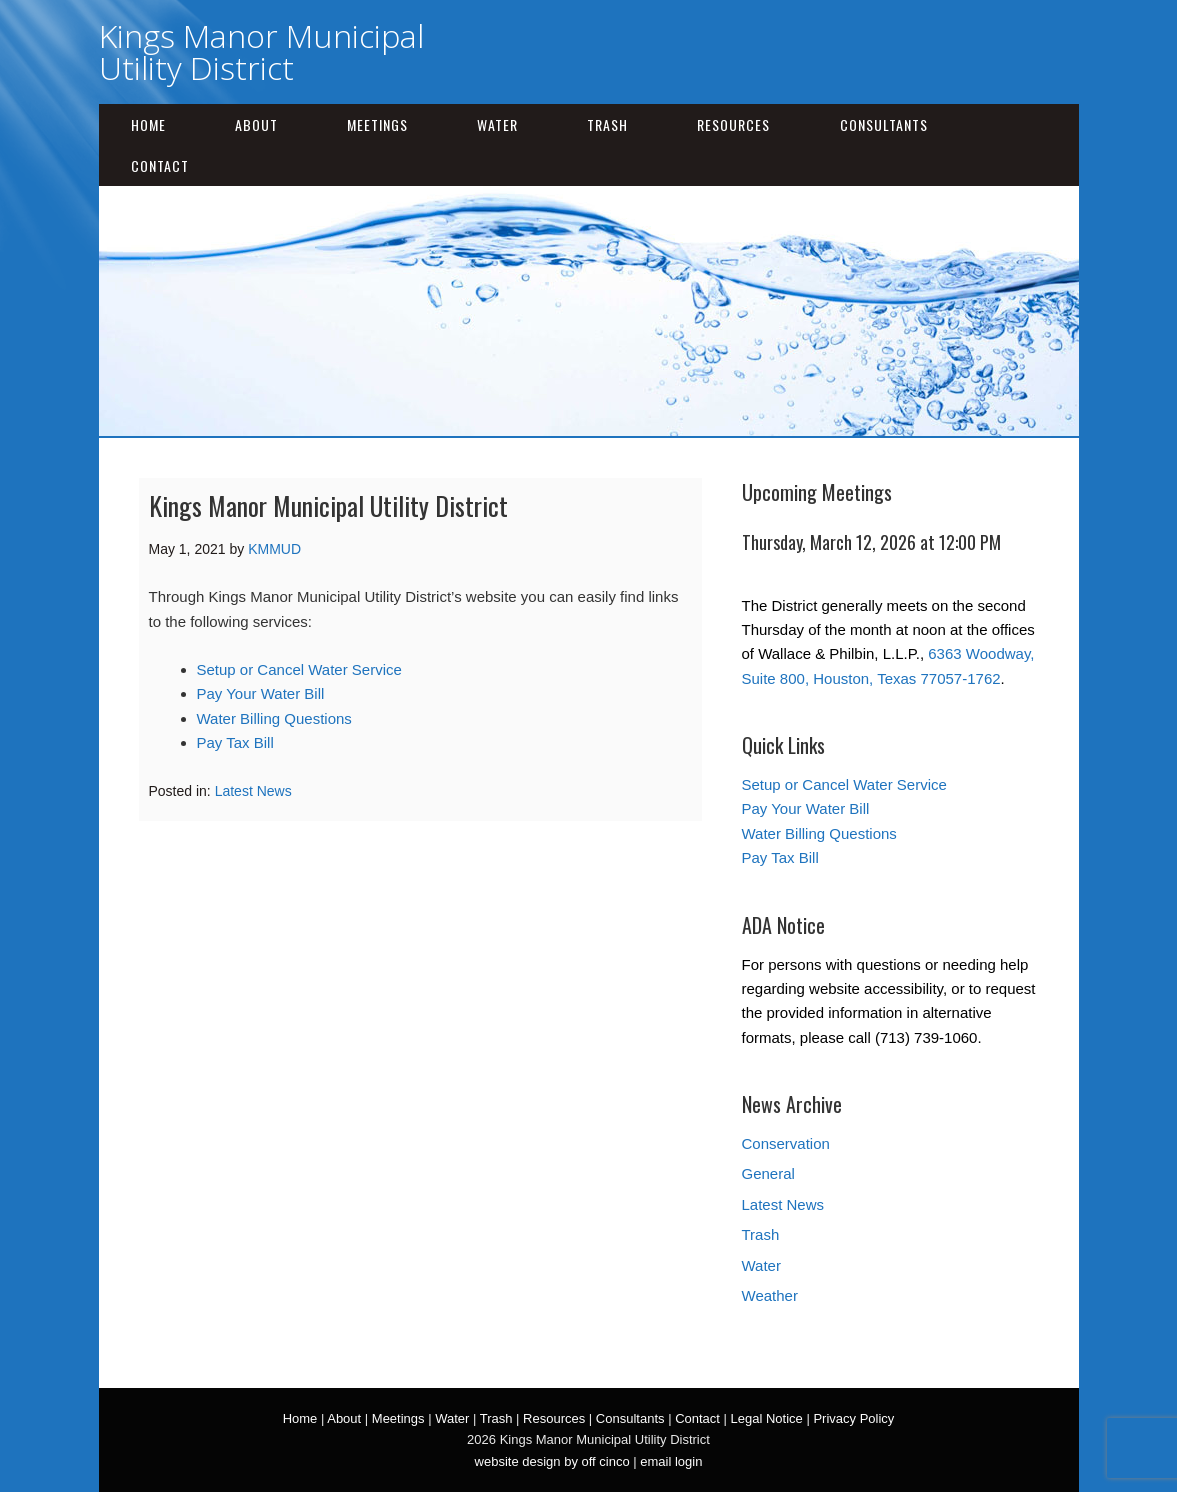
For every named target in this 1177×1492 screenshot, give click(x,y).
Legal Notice (767, 1418)
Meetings (377, 124)
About (256, 124)
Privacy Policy (853, 1418)
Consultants (884, 124)
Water (497, 124)
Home (148, 124)
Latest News (253, 791)
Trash (607, 124)
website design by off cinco (552, 1461)
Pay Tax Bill (235, 742)
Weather (770, 1295)
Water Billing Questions (274, 718)
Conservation (786, 1143)
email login (671, 1461)
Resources (733, 124)
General (768, 1173)
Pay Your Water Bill (261, 693)
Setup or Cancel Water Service (299, 669)
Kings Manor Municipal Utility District (261, 51)
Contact (160, 165)
